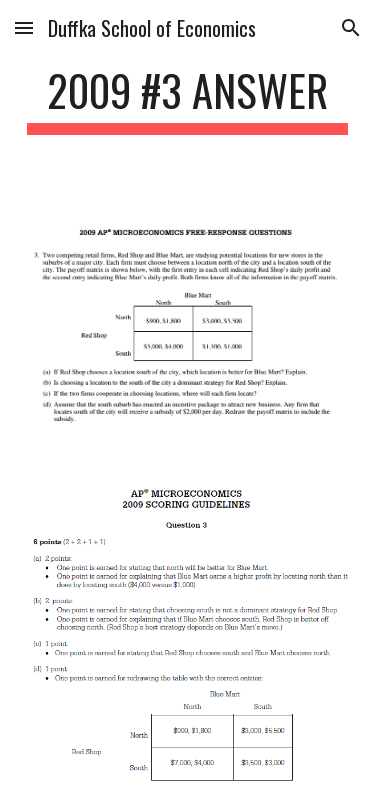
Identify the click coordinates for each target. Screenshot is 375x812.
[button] (24, 27)
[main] (188, 99)
